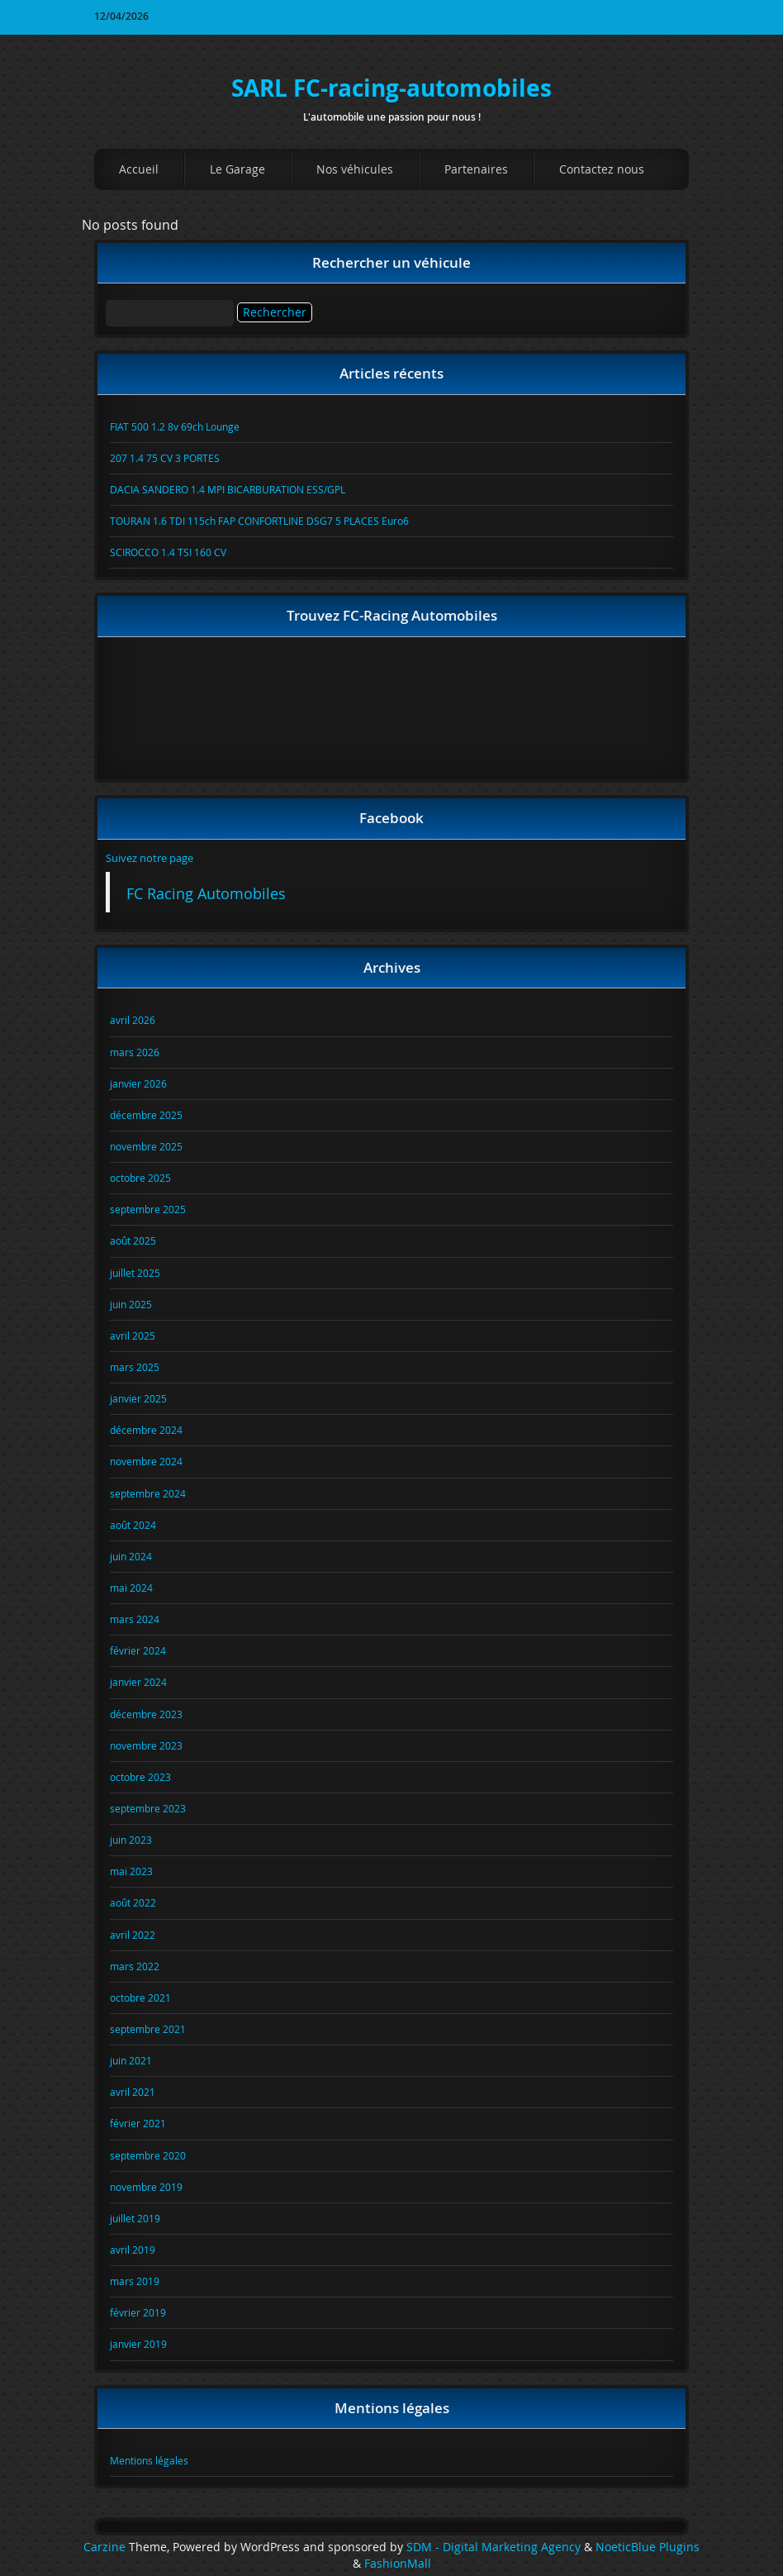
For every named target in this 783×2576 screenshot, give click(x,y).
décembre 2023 (146, 1714)
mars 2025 (134, 1367)
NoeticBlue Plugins (648, 2547)
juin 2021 (131, 2060)
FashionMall (397, 2563)
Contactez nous (601, 169)
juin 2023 (131, 1839)
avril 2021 (132, 2091)
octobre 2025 (140, 1177)
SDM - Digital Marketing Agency (493, 2547)
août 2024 (133, 1524)
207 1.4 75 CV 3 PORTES (165, 457)
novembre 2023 (146, 1745)
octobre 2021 (140, 1997)
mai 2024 (131, 1587)
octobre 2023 (140, 1776)
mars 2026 (134, 1052)
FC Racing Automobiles (206, 893)
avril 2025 (132, 1335)
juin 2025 (131, 1304)
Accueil (139, 169)
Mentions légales (149, 2460)
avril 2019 (132, 2249)
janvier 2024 (138, 1681)
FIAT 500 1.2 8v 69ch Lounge (175, 426)
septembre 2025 (148, 1209)
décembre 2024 (146, 1429)
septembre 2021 (148, 2029)
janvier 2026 (138, 1083)
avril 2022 (132, 1934)
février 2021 (138, 2123)
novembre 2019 (146, 2186)
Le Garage (237, 169)
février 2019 (138, 2312)
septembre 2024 (148, 1493)
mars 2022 (134, 1966)
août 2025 (133, 1240)
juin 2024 (131, 1556)
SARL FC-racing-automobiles (391, 88)
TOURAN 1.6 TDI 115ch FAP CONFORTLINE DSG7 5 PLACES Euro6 (259, 520)
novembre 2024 (146, 1461)
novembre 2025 (146, 1146)
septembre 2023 (148, 1808)
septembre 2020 (148, 2155)
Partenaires (476, 169)
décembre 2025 (146, 1114)
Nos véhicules (354, 169)
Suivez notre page (149, 857)
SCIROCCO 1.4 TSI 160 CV (168, 552)
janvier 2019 (138, 2343)
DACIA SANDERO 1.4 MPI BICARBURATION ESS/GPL (227, 489)
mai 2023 (131, 1871)
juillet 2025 (135, 1272)
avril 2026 (132, 1019)
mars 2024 (134, 1619)
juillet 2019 (135, 2218)
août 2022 (133, 1902)
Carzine (106, 2547)
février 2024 (138, 1650)
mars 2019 (134, 2281)
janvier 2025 (138, 1398)
